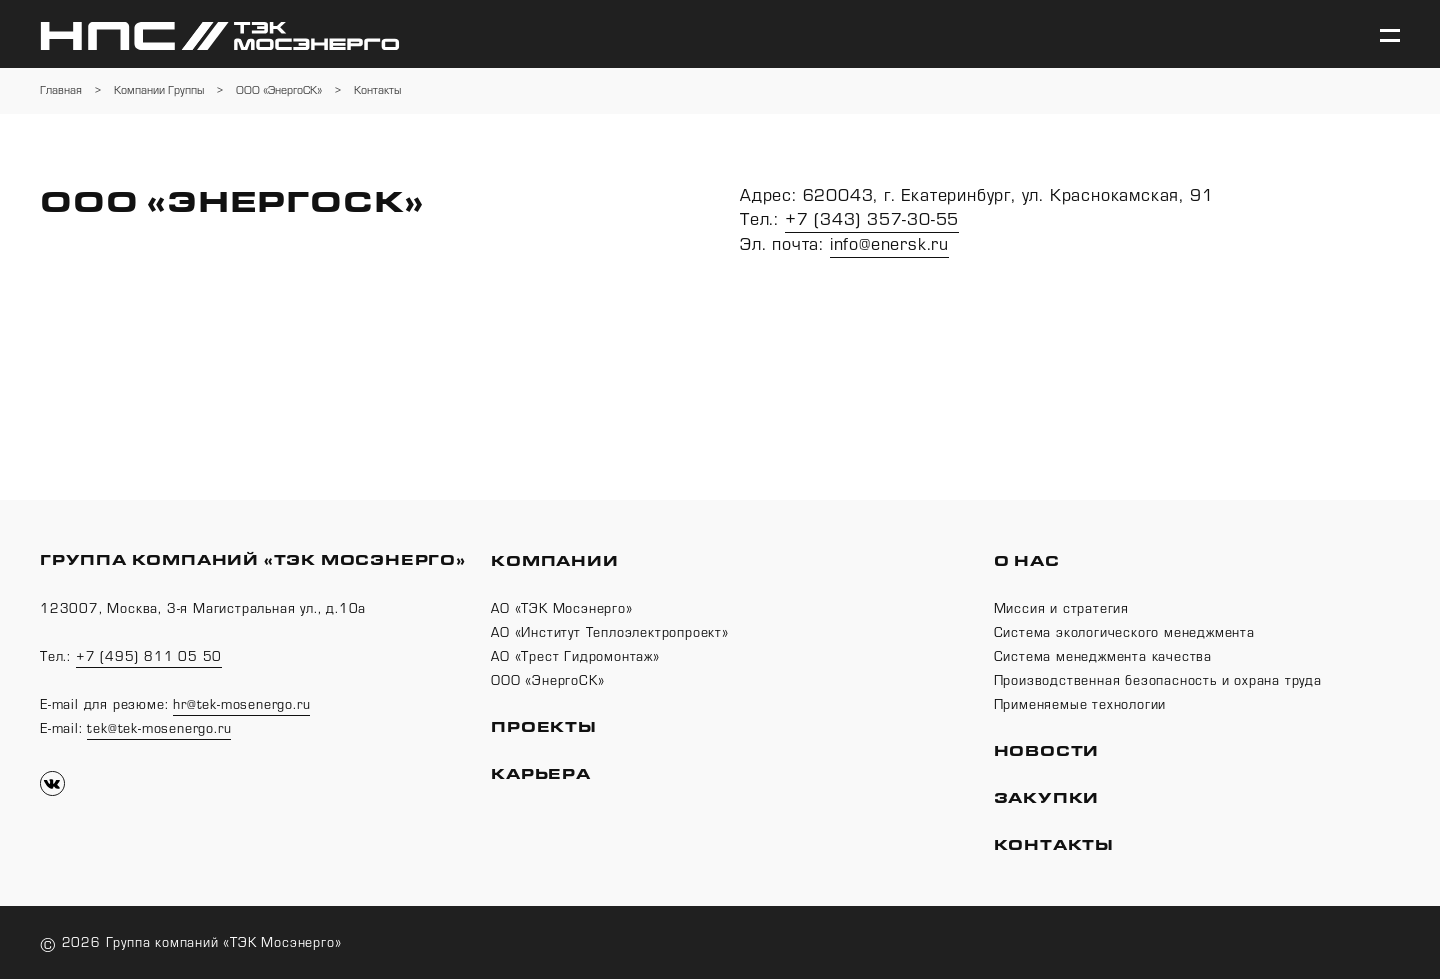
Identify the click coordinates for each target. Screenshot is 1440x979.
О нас (1027, 561)
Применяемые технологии (1080, 705)
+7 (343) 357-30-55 (872, 219)
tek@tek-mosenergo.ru (159, 729)
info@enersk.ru (889, 244)
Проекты (544, 727)
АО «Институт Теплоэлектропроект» (610, 633)
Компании (554, 561)
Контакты (1054, 845)
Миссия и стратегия (1061, 609)
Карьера (541, 774)
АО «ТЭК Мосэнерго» (561, 609)
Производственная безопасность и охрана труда (1158, 681)
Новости (1047, 751)
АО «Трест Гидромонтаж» (575, 657)
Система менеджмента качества (1103, 657)
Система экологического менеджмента (1124, 633)
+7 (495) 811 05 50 (149, 657)
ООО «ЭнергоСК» (547, 681)
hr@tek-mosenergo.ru (241, 705)
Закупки (1047, 798)
